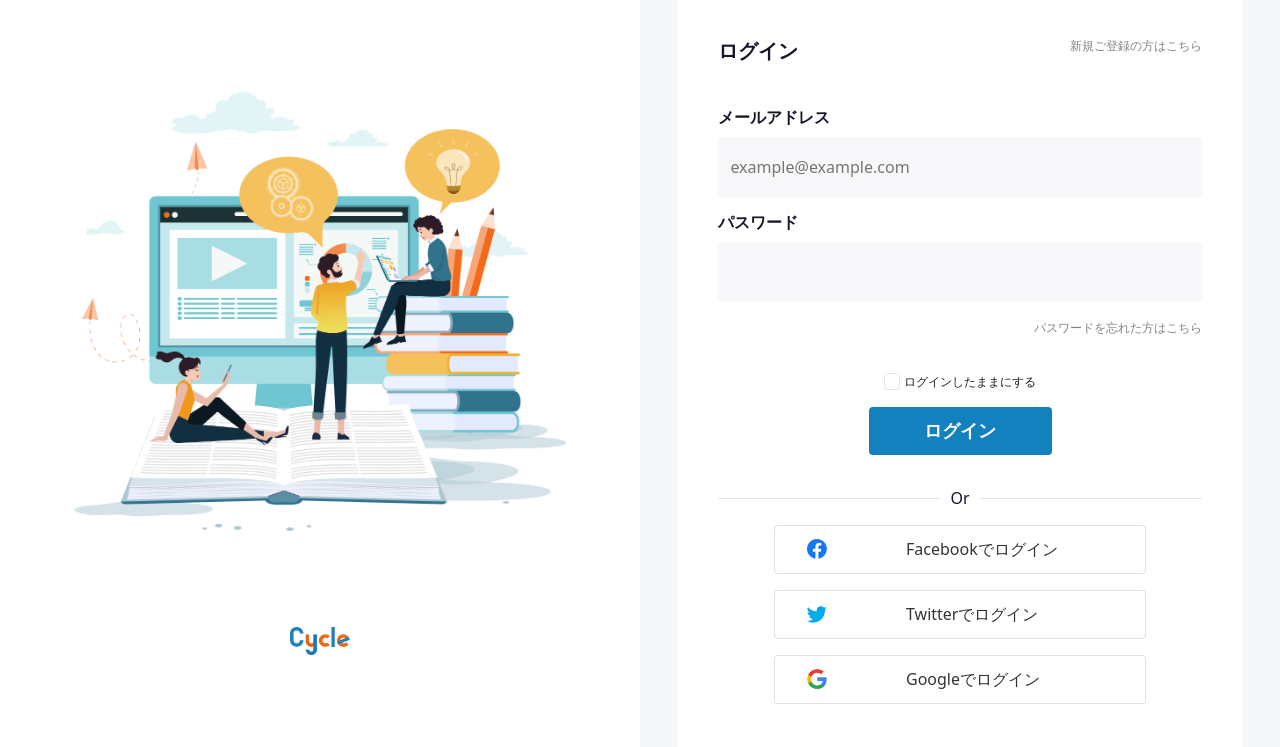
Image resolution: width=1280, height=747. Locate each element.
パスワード (758, 222)
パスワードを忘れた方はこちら (1118, 327)
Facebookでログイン (932, 549)
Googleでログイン (923, 679)
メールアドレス (774, 117)
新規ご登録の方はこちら (1136, 45)
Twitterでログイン (922, 614)
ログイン (960, 431)
